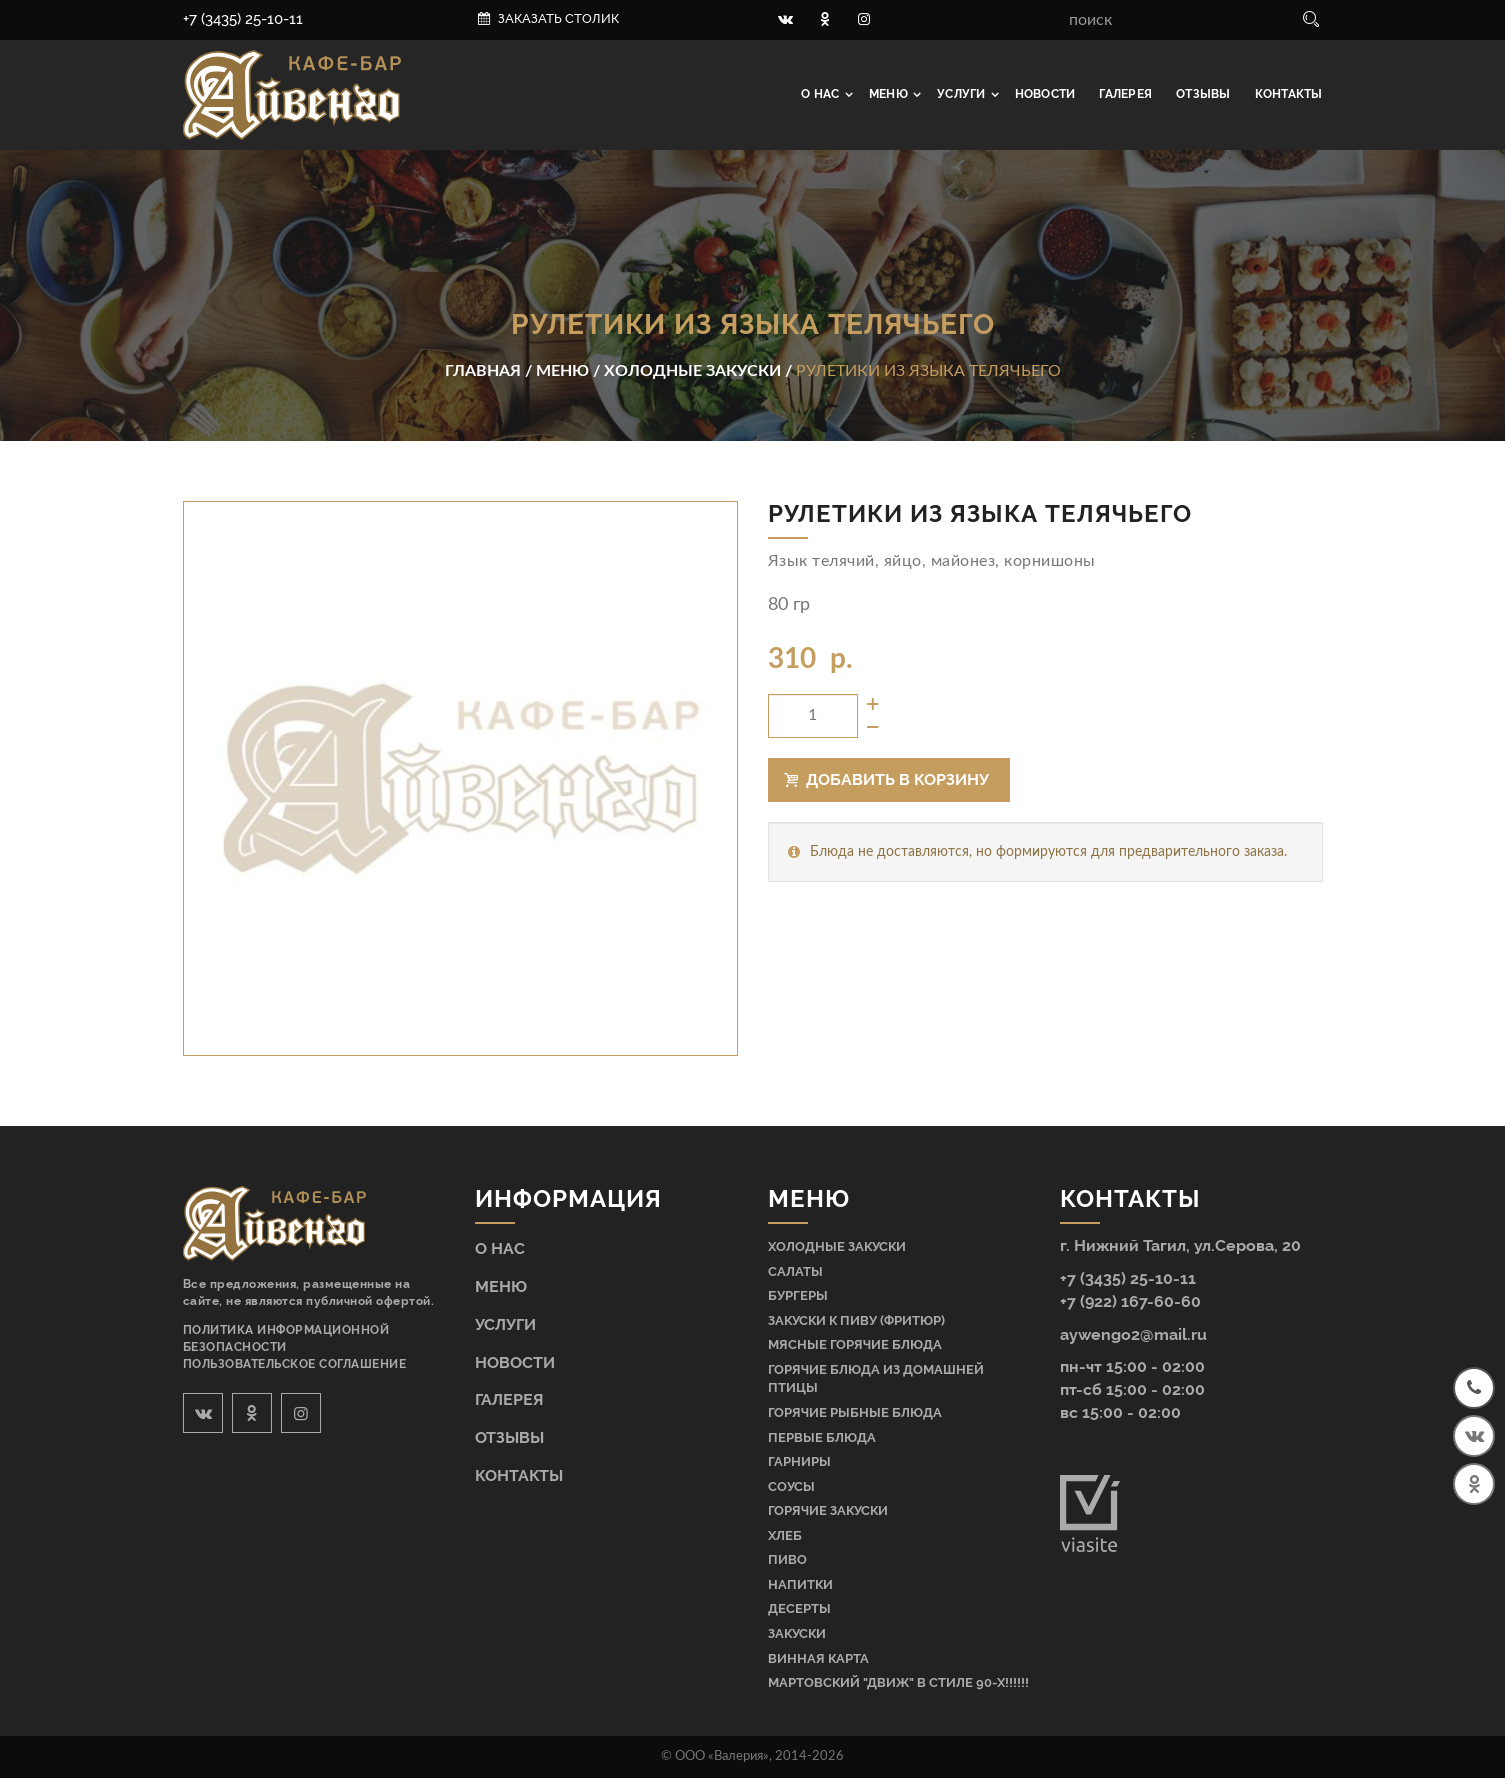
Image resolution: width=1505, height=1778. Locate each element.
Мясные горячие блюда (855, 1344)
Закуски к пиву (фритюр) (856, 1320)
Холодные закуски (837, 1246)
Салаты (795, 1271)
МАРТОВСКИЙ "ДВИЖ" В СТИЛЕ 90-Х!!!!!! (898, 1682)
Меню (890, 94)
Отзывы (1203, 94)
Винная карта (818, 1658)
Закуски (797, 1633)
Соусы (791, 1486)
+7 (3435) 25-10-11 (243, 19)
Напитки (800, 1584)
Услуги (963, 94)
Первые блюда (822, 1437)
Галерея (1125, 94)
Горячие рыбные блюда (855, 1412)
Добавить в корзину (887, 779)
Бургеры (798, 1295)
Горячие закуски (828, 1510)
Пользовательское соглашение (295, 1364)
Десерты (799, 1608)
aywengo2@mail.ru (1133, 1334)
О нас (821, 94)
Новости (1045, 94)
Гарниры (799, 1461)
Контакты (1289, 94)
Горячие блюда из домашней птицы (876, 1379)
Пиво (787, 1559)
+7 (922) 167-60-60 (1130, 1301)
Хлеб (785, 1535)
